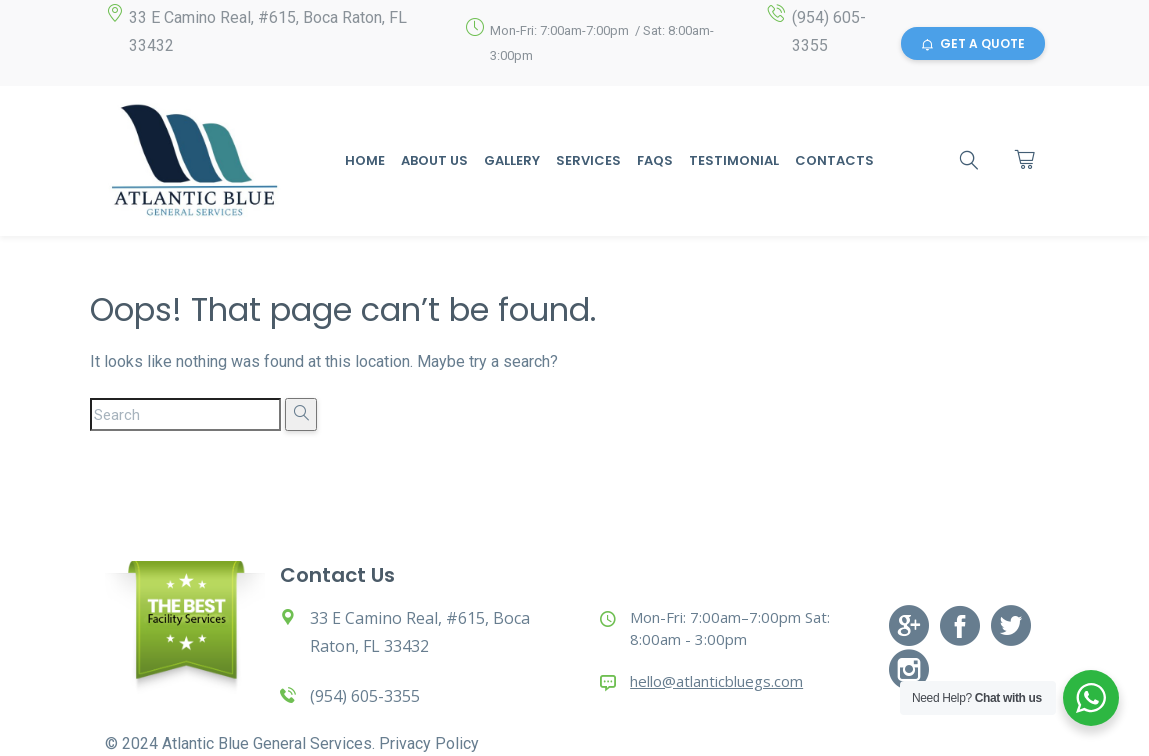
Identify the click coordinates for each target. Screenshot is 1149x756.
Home (365, 160)
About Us (434, 160)
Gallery (512, 160)
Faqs (655, 160)
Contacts (834, 160)
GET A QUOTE (973, 43)
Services (588, 160)
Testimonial (734, 160)
